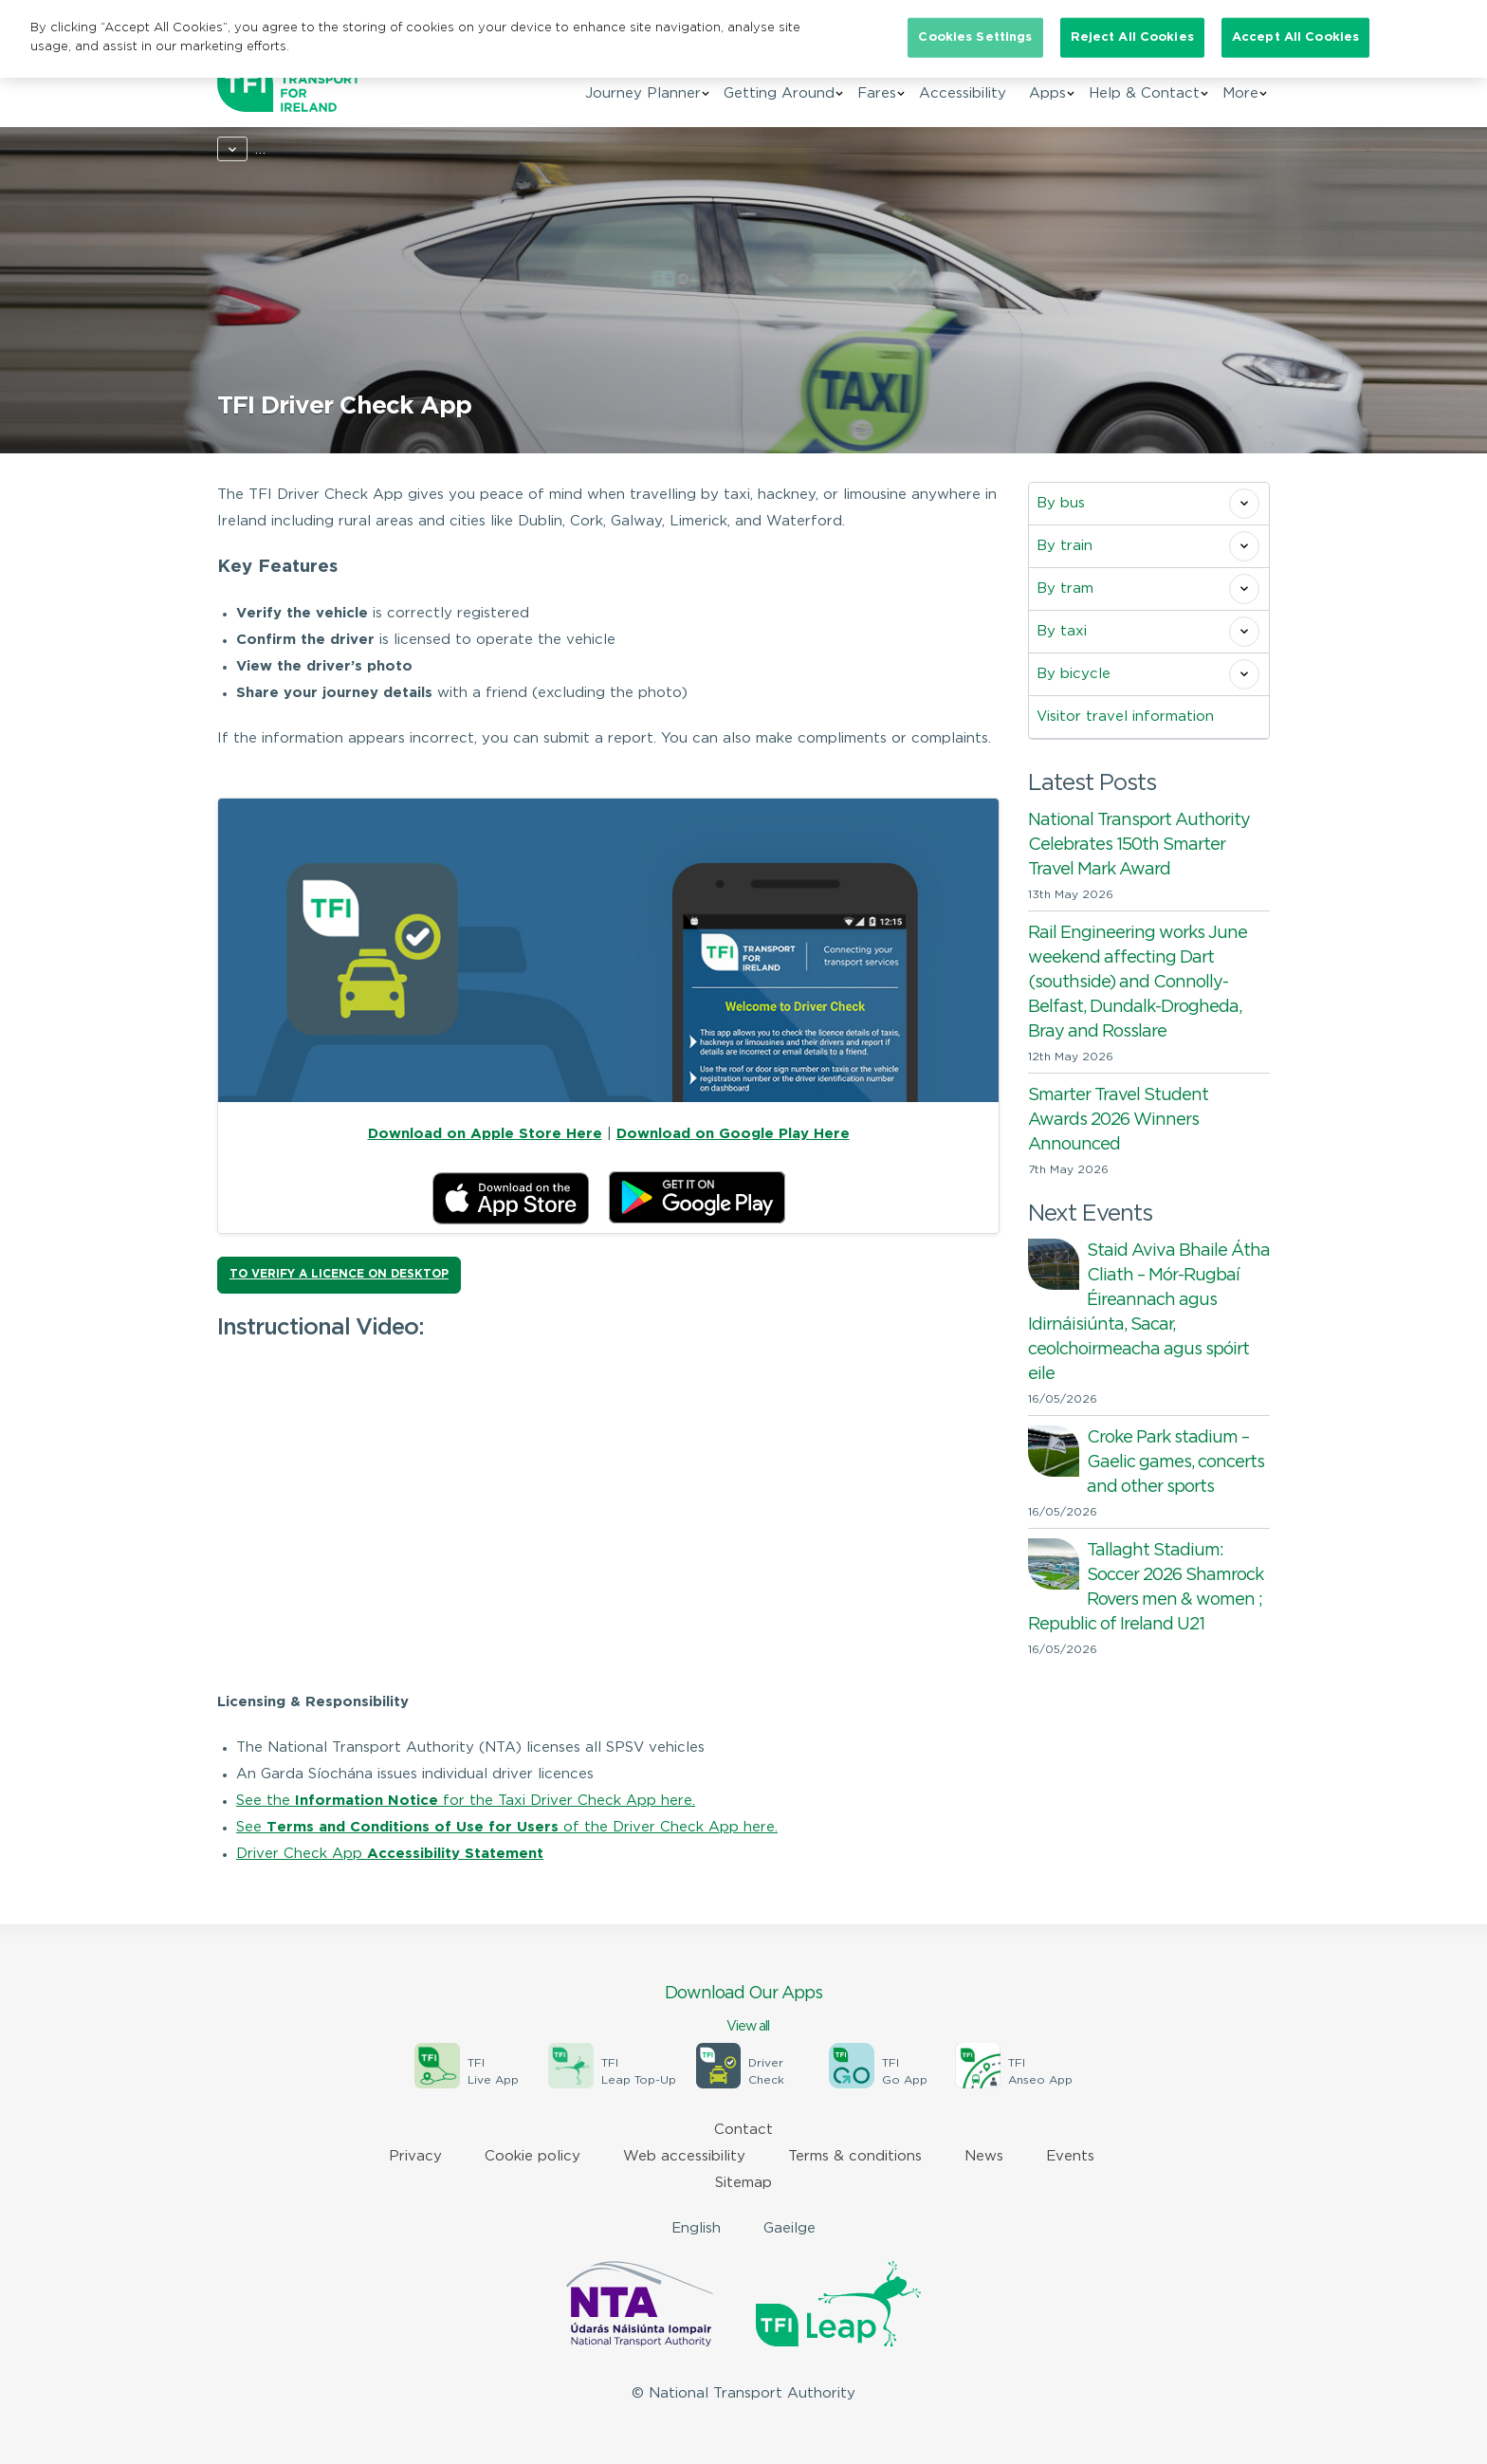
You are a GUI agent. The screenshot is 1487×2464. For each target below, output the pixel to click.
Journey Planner (643, 93)
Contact (743, 2130)
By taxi (437, 149)
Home (237, 149)
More (1240, 93)
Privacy (415, 2156)
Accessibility (962, 93)
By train (1064, 546)
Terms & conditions (855, 2156)
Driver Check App (389, 1854)
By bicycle (1074, 674)
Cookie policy (532, 2156)
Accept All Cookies (1295, 37)
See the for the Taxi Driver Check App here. (465, 1800)
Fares (876, 93)
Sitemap (743, 2183)
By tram (1065, 588)
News (983, 2156)
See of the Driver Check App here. (507, 1827)
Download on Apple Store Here (485, 1134)
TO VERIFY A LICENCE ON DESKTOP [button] (339, 1274)
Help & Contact (1144, 93)
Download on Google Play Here (733, 1134)
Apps (1047, 93)
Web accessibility (684, 2156)
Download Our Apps (743, 2010)
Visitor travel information (1125, 716)
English (696, 2228)
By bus (1061, 503)
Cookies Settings (975, 37)
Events (1070, 2156)
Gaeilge (789, 2228)
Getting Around (779, 93)
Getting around (335, 149)
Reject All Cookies (1132, 37)
